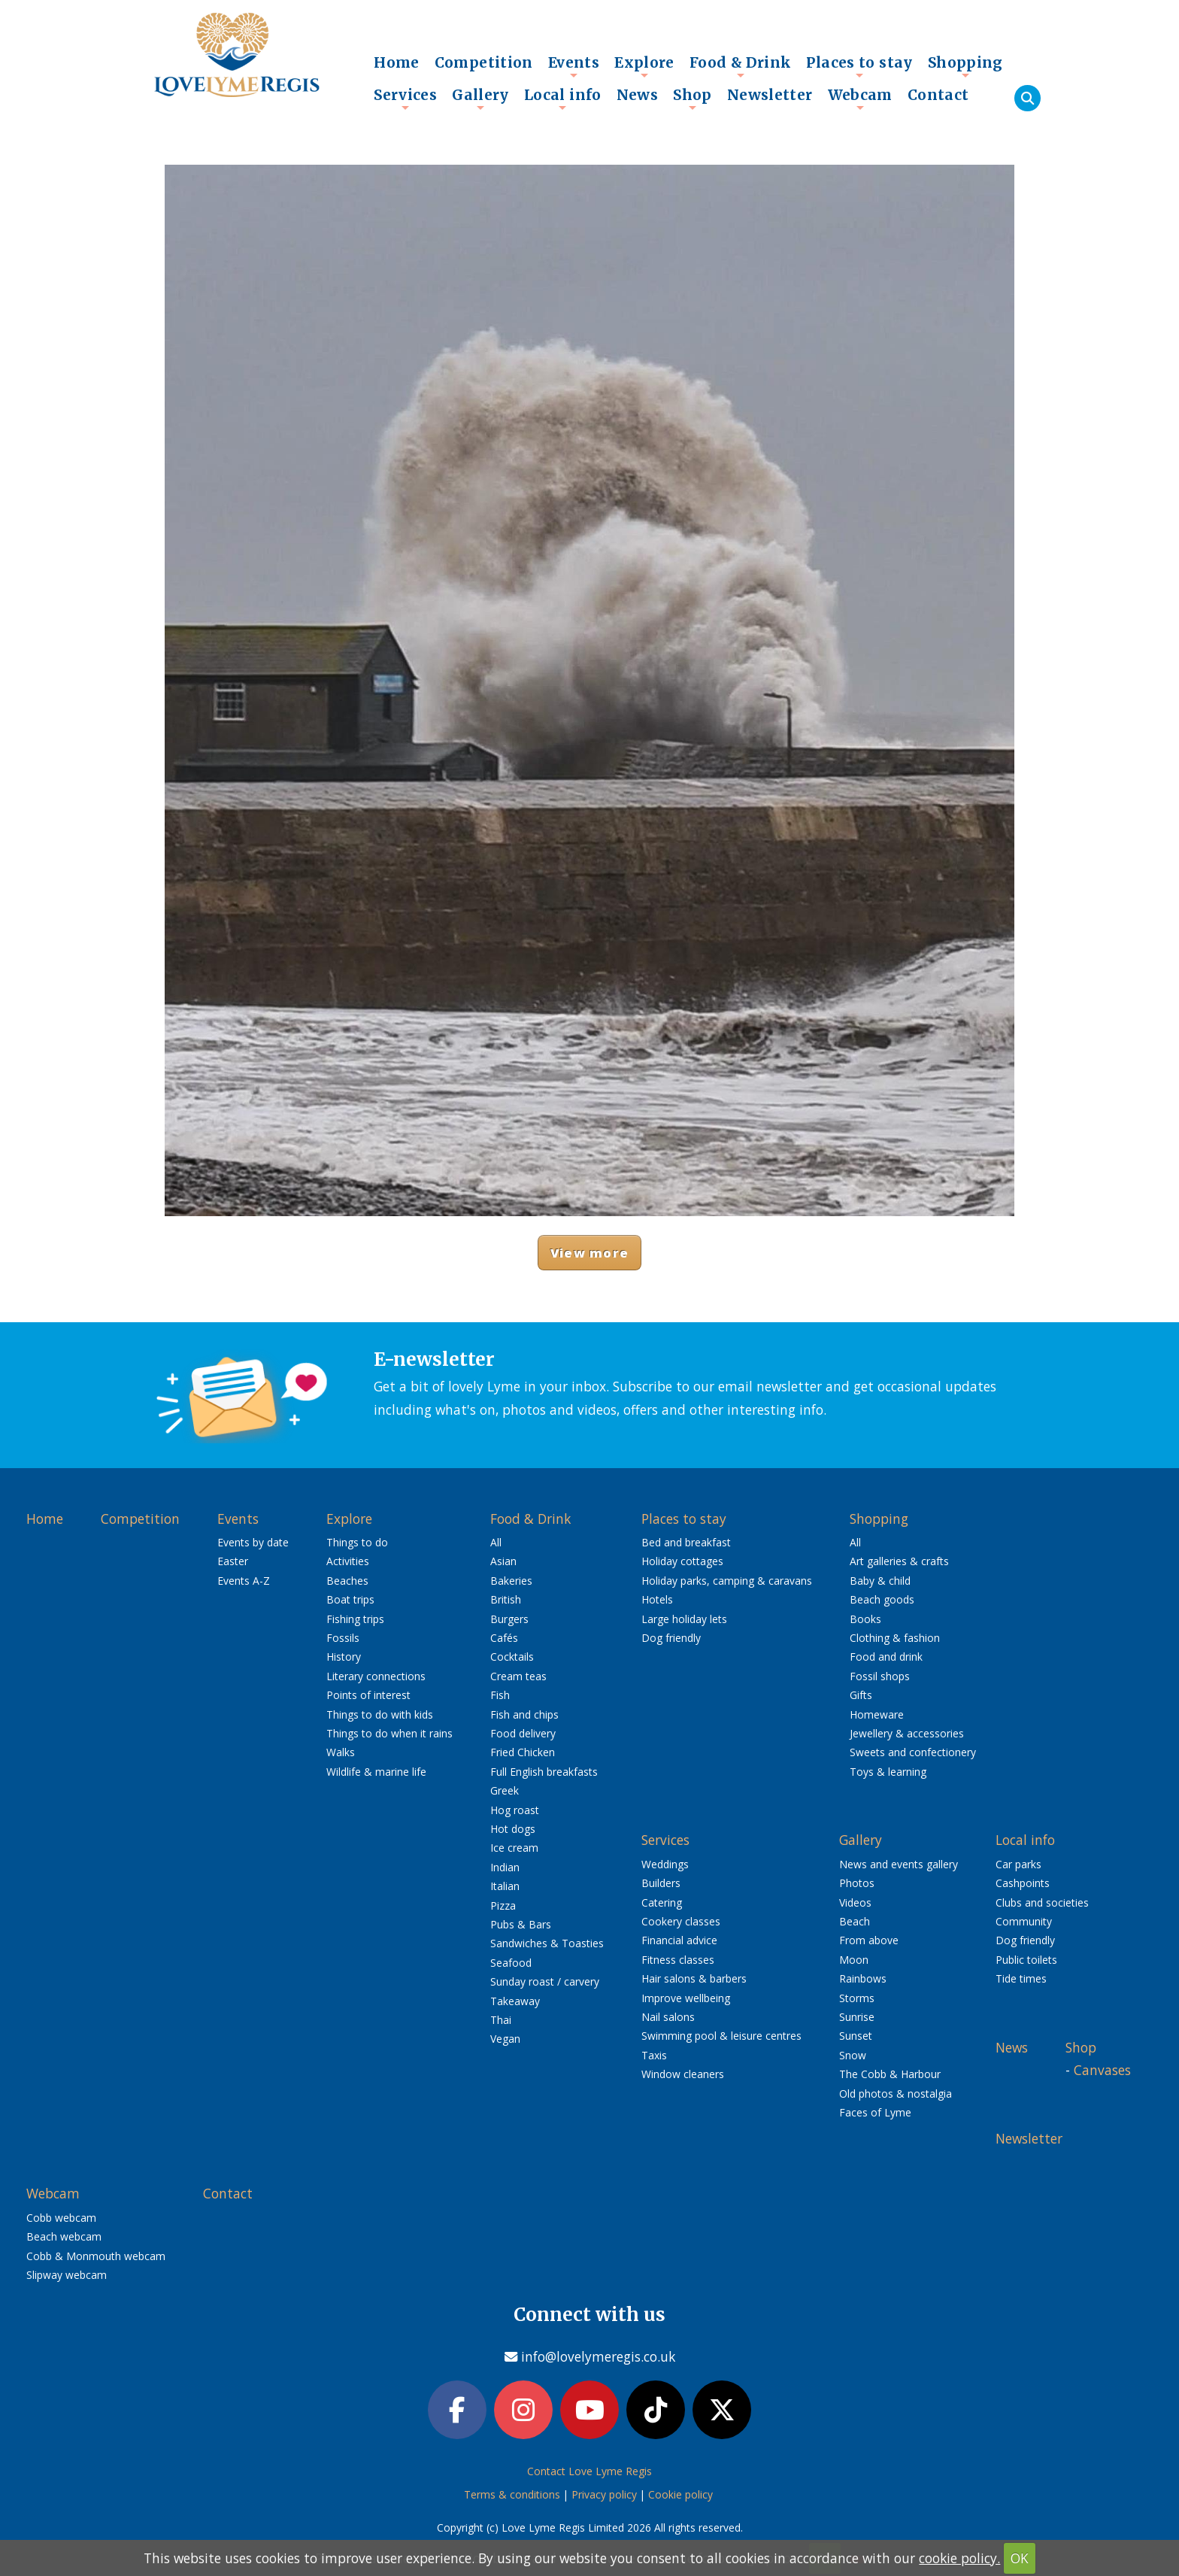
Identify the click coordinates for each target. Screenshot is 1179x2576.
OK (1020, 2558)
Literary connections (376, 1676)
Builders (660, 1883)
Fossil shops (880, 1676)
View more (589, 1252)
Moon (853, 1959)
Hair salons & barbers (694, 1978)
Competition (484, 62)
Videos (855, 1902)
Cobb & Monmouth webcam (95, 2256)
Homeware (877, 1714)
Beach (854, 1921)
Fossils (342, 1638)
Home (397, 62)
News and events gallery (898, 1864)
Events (573, 66)
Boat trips (350, 1599)
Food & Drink (741, 66)
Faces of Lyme (875, 2112)
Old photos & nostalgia (895, 2093)
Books (865, 1619)
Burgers (509, 1619)
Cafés (504, 1638)
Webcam (860, 98)
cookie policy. (959, 2558)
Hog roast (514, 1810)
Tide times (1021, 1978)
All (496, 1542)
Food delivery (523, 1733)
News (638, 95)
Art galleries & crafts (899, 1561)
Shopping (965, 66)
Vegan (505, 2038)
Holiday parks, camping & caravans (726, 1580)
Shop (692, 98)
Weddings (665, 1864)
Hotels (657, 1599)
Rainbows (863, 1978)
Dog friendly (671, 1638)
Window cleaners (682, 2074)
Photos (856, 1883)
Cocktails (512, 1656)
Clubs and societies (1042, 1902)
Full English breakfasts (544, 1771)
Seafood (511, 1963)
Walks (340, 1752)
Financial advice (679, 1940)
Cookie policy (680, 2494)
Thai (500, 2020)
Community (1024, 1921)
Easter (232, 1561)
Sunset (855, 2035)
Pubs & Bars (520, 1924)
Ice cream (514, 1847)
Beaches (347, 1580)
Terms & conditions (512, 2494)
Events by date (253, 1542)
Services (405, 98)
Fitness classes (677, 1959)
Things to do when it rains (389, 1733)
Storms (856, 1998)
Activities (347, 1561)
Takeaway (515, 2001)
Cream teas (518, 1676)
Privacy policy (604, 2494)
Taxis (654, 2055)
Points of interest (368, 1695)
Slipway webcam (66, 2275)
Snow (852, 2055)
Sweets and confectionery (913, 1752)
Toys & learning (888, 1771)
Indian (505, 1867)
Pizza (503, 1905)
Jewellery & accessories (907, 1733)
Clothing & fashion (895, 1638)
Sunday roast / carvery (544, 1981)
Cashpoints (1023, 1883)
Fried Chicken (522, 1752)
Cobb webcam (61, 2217)
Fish (500, 1695)
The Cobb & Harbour (890, 2074)
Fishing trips (355, 1619)
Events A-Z (243, 1580)
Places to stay (859, 66)
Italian (505, 1886)
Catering (661, 1902)
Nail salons (668, 2017)
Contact (938, 95)
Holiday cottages (682, 1561)
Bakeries (511, 1580)
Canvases (1102, 2070)
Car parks (1018, 1864)
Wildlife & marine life (376, 1771)
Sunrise (856, 2017)
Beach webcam (64, 2236)
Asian (503, 1561)
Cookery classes (680, 1921)
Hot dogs (512, 1829)
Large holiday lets (684, 1619)
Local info (563, 98)
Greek (504, 1790)
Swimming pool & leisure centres (721, 2035)
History (343, 1656)
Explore (644, 66)
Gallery (480, 98)
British (505, 1599)
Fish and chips (524, 1714)
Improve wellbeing (685, 1998)
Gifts (861, 1695)
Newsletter (770, 95)
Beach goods (882, 1599)
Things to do (357, 1542)
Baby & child (880, 1580)
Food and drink (886, 1656)
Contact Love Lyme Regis (589, 2471)
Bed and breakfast (686, 1542)
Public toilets (1026, 1959)
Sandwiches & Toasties (547, 1943)
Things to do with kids (379, 1714)
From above (869, 1940)
